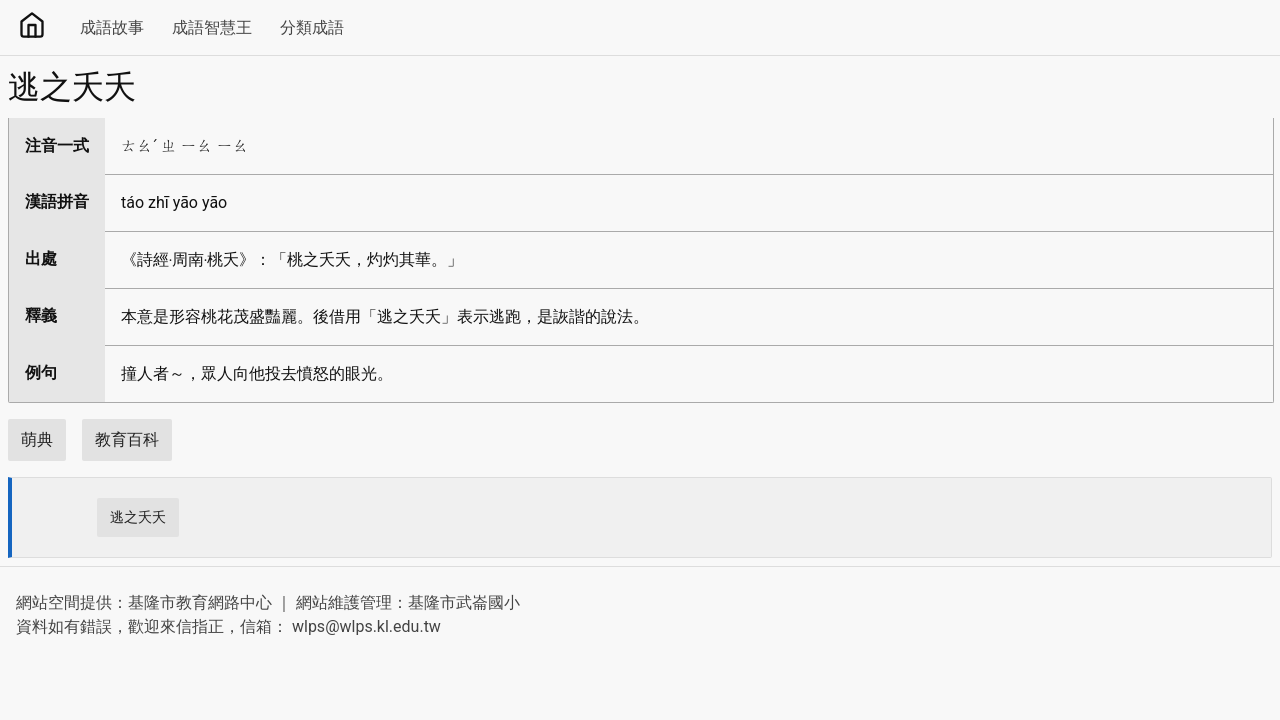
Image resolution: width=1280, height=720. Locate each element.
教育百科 (127, 439)
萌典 (37, 439)
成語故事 (112, 27)
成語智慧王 (212, 27)
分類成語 (312, 27)
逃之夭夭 (138, 517)
